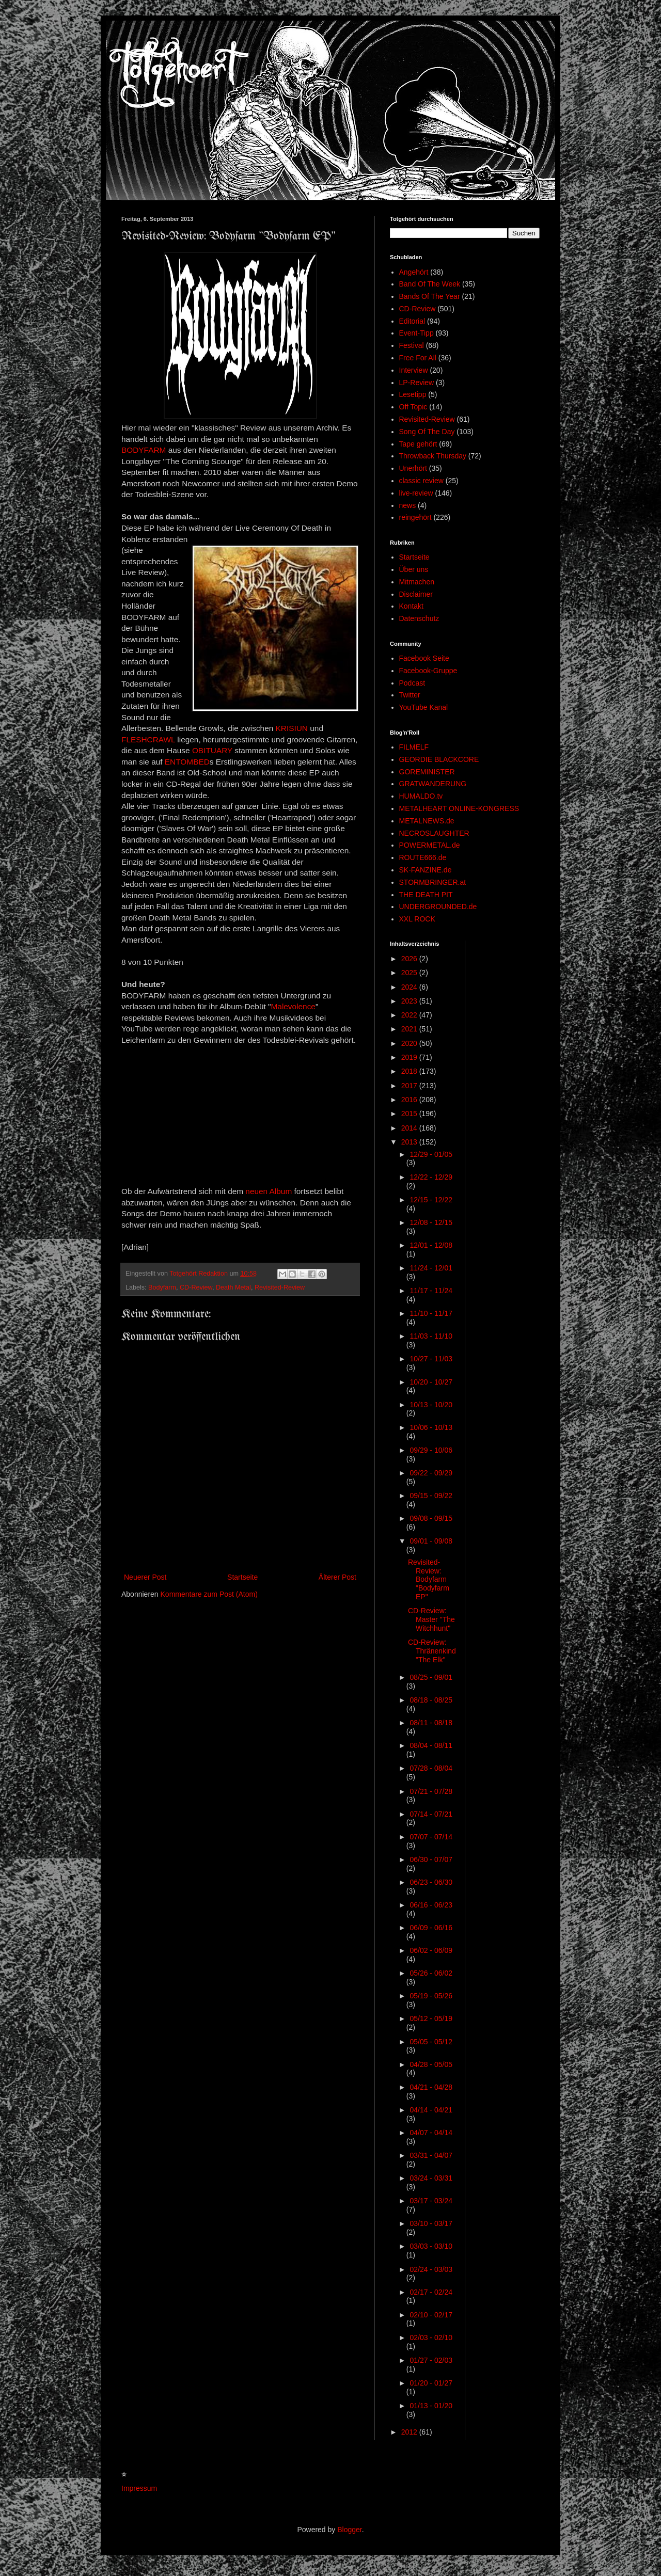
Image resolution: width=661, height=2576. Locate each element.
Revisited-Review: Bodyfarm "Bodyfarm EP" (428, 1579)
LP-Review (416, 382)
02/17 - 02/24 (431, 2292)
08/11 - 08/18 (431, 1723)
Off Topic (413, 407)
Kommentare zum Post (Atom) (209, 1594)
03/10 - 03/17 (431, 2223)
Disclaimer (416, 594)
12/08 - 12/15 (431, 1222)
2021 (410, 1029)
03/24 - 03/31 (431, 2178)
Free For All (417, 358)
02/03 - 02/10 (431, 2337)
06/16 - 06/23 (431, 1905)
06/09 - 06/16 (431, 1927)
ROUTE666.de (423, 857)
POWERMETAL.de (429, 845)
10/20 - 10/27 (431, 1382)
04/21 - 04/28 (431, 2087)
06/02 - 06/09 (431, 1950)
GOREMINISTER (427, 772)
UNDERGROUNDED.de (438, 906)
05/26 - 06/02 (431, 1973)
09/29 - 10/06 (431, 1450)
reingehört (415, 517)
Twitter (409, 695)
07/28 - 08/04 (431, 1768)
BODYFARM (143, 450)
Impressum (139, 2488)
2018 (410, 1071)
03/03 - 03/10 (431, 2246)
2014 (410, 1128)
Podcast (412, 683)
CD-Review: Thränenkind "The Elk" (432, 1651)
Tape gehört (418, 444)
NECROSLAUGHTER (434, 833)
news (407, 505)
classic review (421, 480)
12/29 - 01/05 (431, 1154)
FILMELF (414, 747)
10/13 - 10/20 (431, 1405)
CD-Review (196, 1287)
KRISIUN (292, 728)
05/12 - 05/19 (431, 2018)
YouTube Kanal (423, 707)
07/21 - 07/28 (431, 1791)
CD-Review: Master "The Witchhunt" (431, 1619)
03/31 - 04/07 (431, 2155)
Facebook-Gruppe (428, 670)
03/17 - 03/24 (431, 2201)
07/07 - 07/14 (431, 1837)
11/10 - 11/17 (431, 1313)
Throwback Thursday (432, 456)
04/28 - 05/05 (431, 2064)
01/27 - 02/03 (431, 2360)
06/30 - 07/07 (431, 1859)
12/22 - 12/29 (431, 1177)
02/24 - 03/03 (431, 2269)
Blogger (349, 2529)
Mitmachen (416, 582)
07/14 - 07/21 (431, 1814)
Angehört (414, 272)
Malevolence (293, 1006)
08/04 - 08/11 (431, 1745)
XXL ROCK (417, 919)
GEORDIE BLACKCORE (439, 759)
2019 (410, 1057)
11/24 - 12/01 (431, 1268)
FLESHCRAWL (148, 739)
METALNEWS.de (426, 821)
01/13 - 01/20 (431, 2406)
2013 (410, 1142)
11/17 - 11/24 (431, 1290)
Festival (411, 345)
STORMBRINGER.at (432, 882)
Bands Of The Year (429, 296)
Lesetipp (413, 394)
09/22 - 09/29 (431, 1473)
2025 (410, 972)
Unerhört (413, 468)
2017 (410, 1086)
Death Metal (233, 1287)
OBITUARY (212, 750)
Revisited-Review (280, 1287)
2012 (410, 2432)
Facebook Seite (424, 658)
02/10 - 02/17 (431, 2315)
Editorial (412, 321)
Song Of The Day (427, 431)
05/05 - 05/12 (431, 2042)
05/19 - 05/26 (431, 1996)
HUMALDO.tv (421, 796)
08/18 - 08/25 (431, 1700)
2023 (410, 1001)
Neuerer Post (145, 1577)
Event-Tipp (416, 333)
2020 (410, 1043)
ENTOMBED (187, 761)
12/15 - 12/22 (431, 1200)
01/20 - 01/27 (431, 2383)
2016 (410, 1099)
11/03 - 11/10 (431, 1336)
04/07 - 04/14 (431, 2132)
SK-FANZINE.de (425, 870)
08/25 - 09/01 (431, 1677)
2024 (410, 987)
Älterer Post (337, 1577)
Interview (413, 370)
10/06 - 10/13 (431, 1427)
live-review (416, 493)
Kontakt (411, 606)
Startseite (242, 1577)
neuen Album (268, 1191)
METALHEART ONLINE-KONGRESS (459, 808)
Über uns (414, 569)
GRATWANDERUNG (433, 784)
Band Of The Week (430, 284)
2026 (410, 959)
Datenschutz (419, 618)
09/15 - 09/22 (431, 1495)
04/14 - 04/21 (431, 2110)
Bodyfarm (162, 1287)
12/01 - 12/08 (431, 1245)
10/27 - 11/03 (431, 1359)
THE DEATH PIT (426, 895)
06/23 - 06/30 (431, 1882)
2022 (410, 1015)
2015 (410, 1113)
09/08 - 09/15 (431, 1518)
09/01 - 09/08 (431, 1541)
